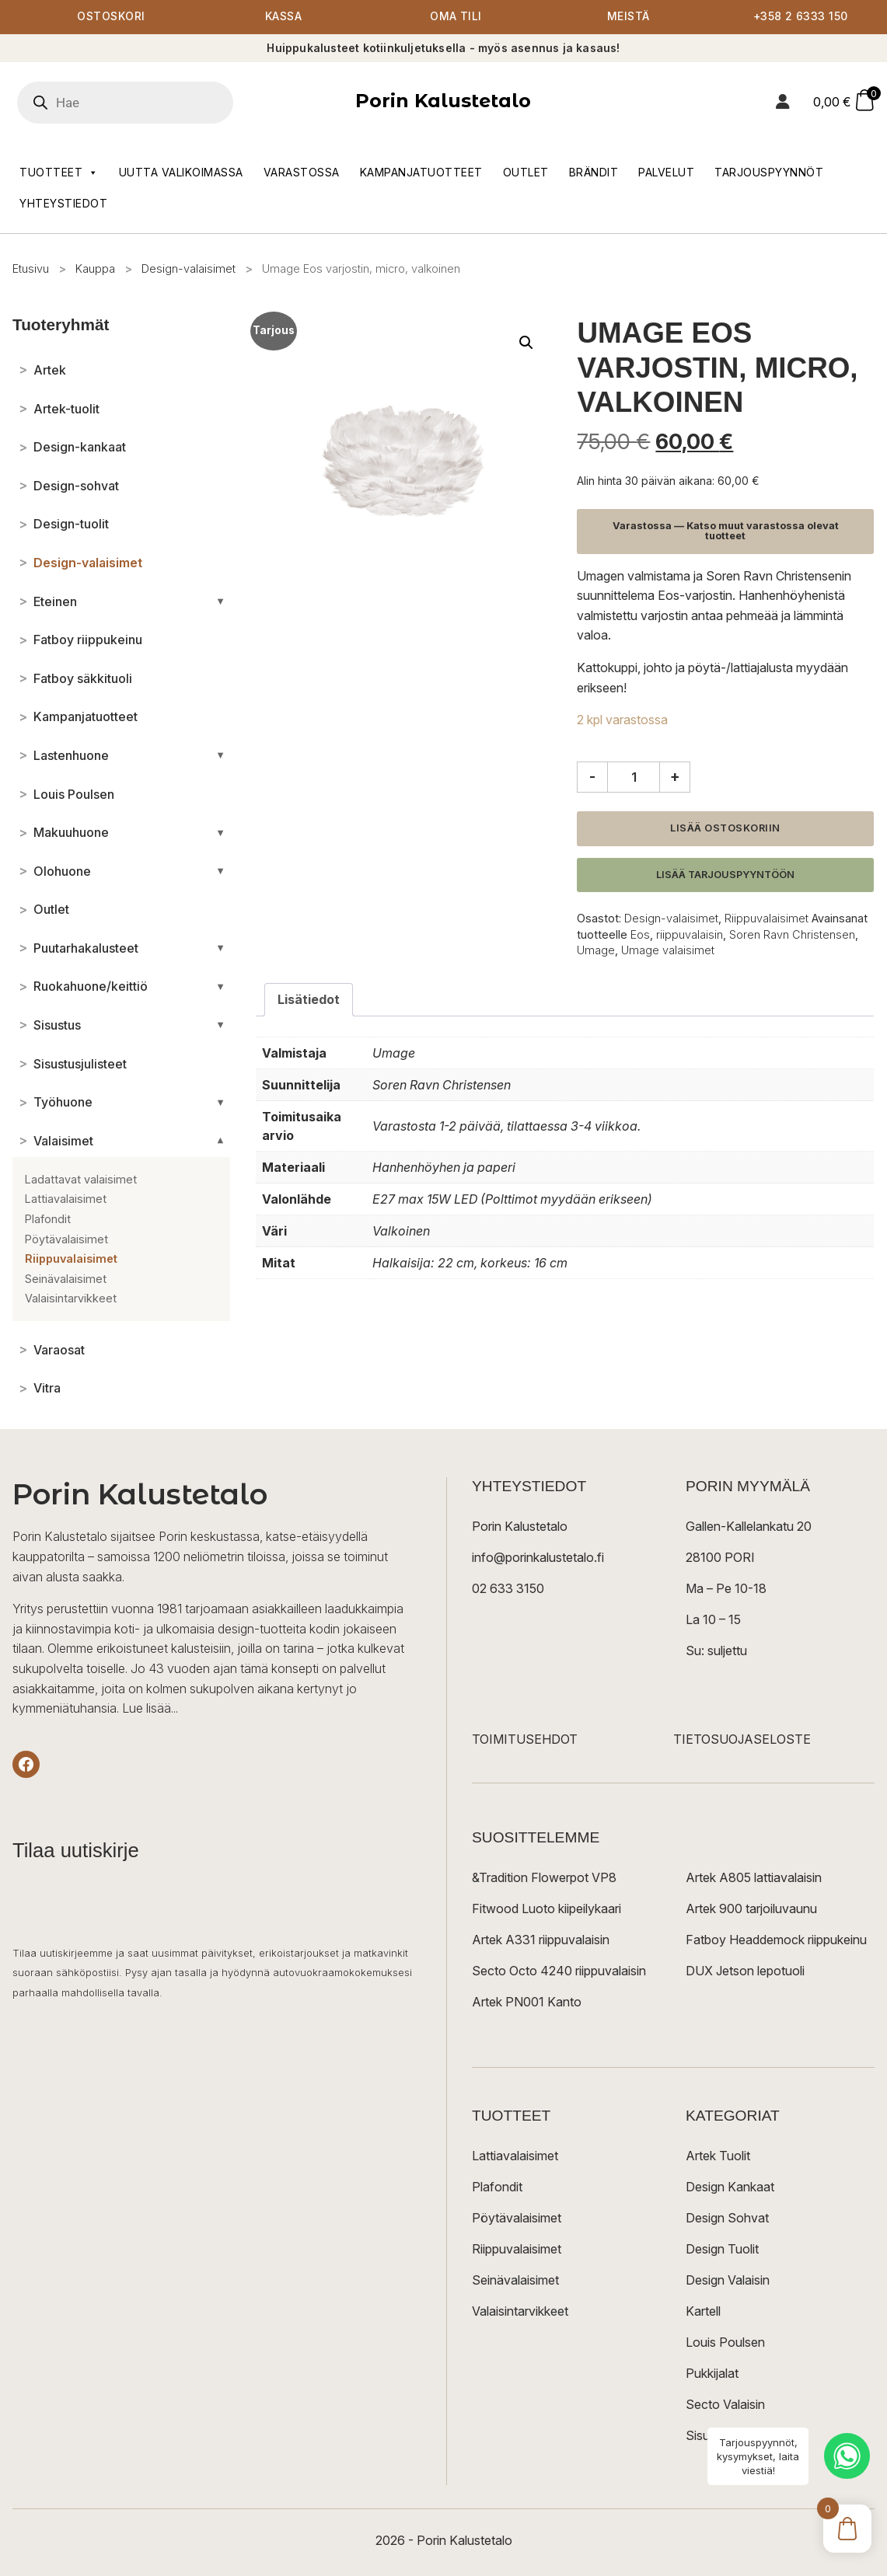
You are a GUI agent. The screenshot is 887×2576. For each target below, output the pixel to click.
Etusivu (30, 268)
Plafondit (497, 2187)
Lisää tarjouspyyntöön (725, 874)
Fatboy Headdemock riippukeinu (776, 1940)
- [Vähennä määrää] (592, 777)
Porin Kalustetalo (443, 101)
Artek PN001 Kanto (526, 2002)
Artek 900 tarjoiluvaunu (751, 1909)
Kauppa (95, 268)
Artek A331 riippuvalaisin (540, 1940)
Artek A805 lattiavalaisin (754, 1878)
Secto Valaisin (725, 2405)
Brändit (594, 172)
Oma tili (456, 17)
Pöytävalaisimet (516, 2218)
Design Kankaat (730, 2187)
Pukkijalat (712, 2374)
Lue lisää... (150, 1709)
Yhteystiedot (63, 203)
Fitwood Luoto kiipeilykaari (546, 1909)
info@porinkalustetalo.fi (538, 1558)
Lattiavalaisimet (515, 2156)
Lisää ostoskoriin (725, 828)
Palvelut (666, 172)
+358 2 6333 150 (801, 17)
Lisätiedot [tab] (309, 999)
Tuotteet (59, 172)
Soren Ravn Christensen (792, 934)
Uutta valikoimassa (181, 172)
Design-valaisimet (188, 268)
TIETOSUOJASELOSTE (742, 1740)
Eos (640, 934)
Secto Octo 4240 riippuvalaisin (559, 1971)
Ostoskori (111, 17)
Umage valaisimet (667, 950)
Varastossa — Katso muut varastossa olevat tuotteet (726, 531)
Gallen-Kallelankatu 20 (749, 1527)
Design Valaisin (728, 2280)
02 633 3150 (508, 1589)
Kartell (703, 2312)
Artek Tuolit (718, 2156)
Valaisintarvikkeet (520, 2312)
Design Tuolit (722, 2249)
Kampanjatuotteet (421, 172)
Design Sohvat (727, 2218)
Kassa (283, 17)
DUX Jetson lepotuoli (745, 1971)
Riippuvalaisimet (766, 918)
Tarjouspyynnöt (768, 172)
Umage (596, 950)
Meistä (628, 17)
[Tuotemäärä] (633, 777)
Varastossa (302, 172)
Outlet (526, 172)
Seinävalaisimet (515, 2280)
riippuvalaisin (689, 934)
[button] (526, 343)
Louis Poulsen (725, 2343)
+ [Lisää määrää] (675, 777)
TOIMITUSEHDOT (525, 1740)
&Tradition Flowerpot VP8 (544, 1878)
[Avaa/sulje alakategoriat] (220, 601)
